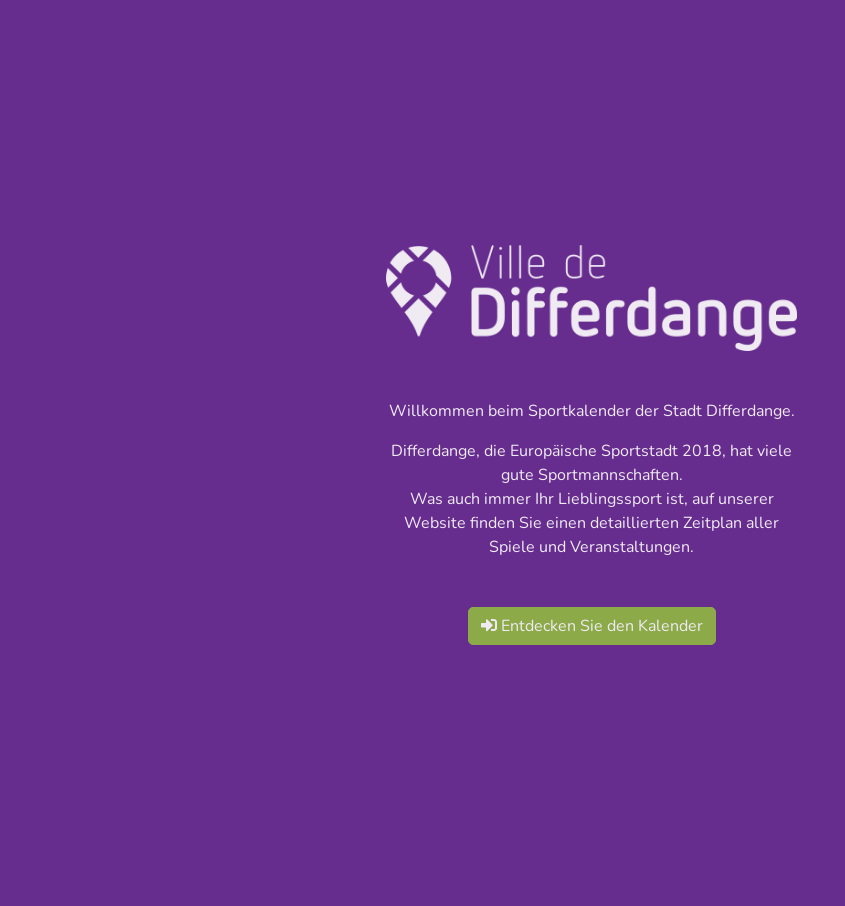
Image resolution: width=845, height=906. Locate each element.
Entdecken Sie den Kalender (592, 626)
